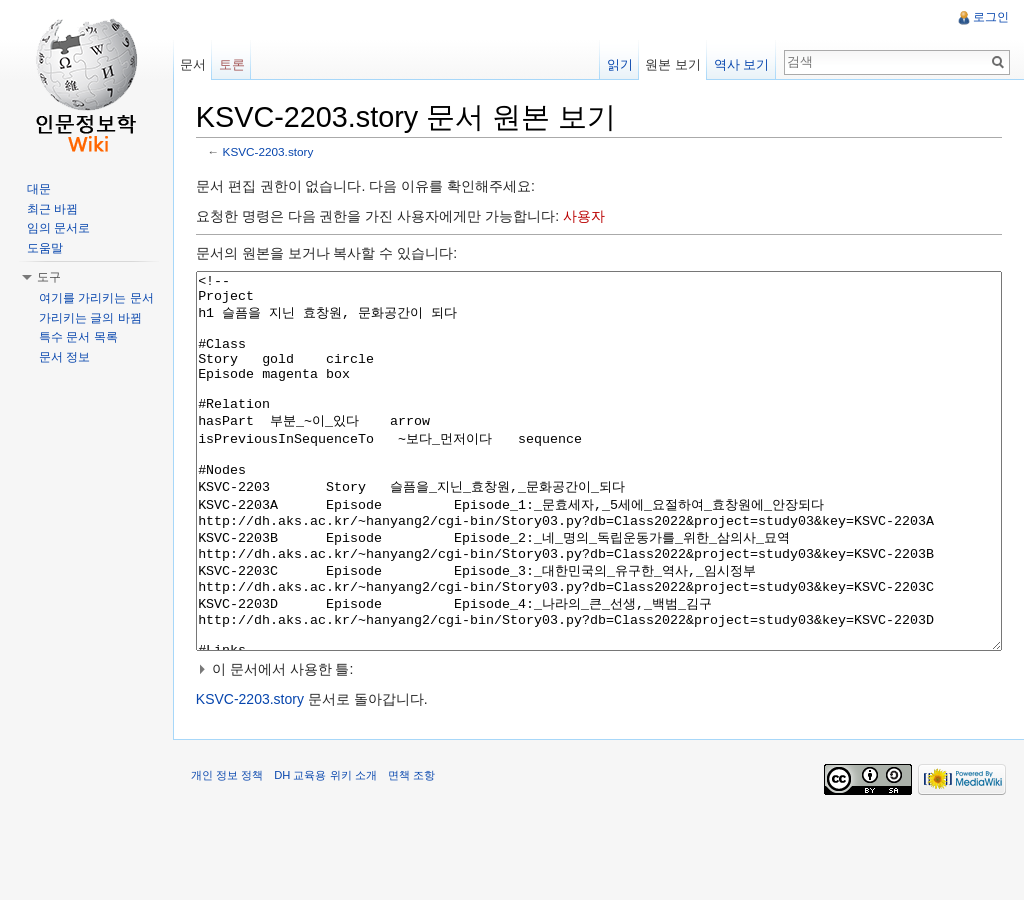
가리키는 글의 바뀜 (90, 318)
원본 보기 (672, 64)
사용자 (589, 217)
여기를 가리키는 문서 (96, 298)
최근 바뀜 (52, 209)
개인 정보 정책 (232, 854)
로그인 (990, 17)
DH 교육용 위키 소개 (330, 854)
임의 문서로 (58, 228)
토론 (235, 64)
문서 (196, 64)
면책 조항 (416, 854)
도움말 (45, 248)
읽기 (618, 64)
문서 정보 (64, 357)
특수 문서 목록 (78, 337)
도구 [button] (49, 277)
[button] (600, 745)
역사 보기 (740, 64)
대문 (39, 189)
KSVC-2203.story (273, 152)
